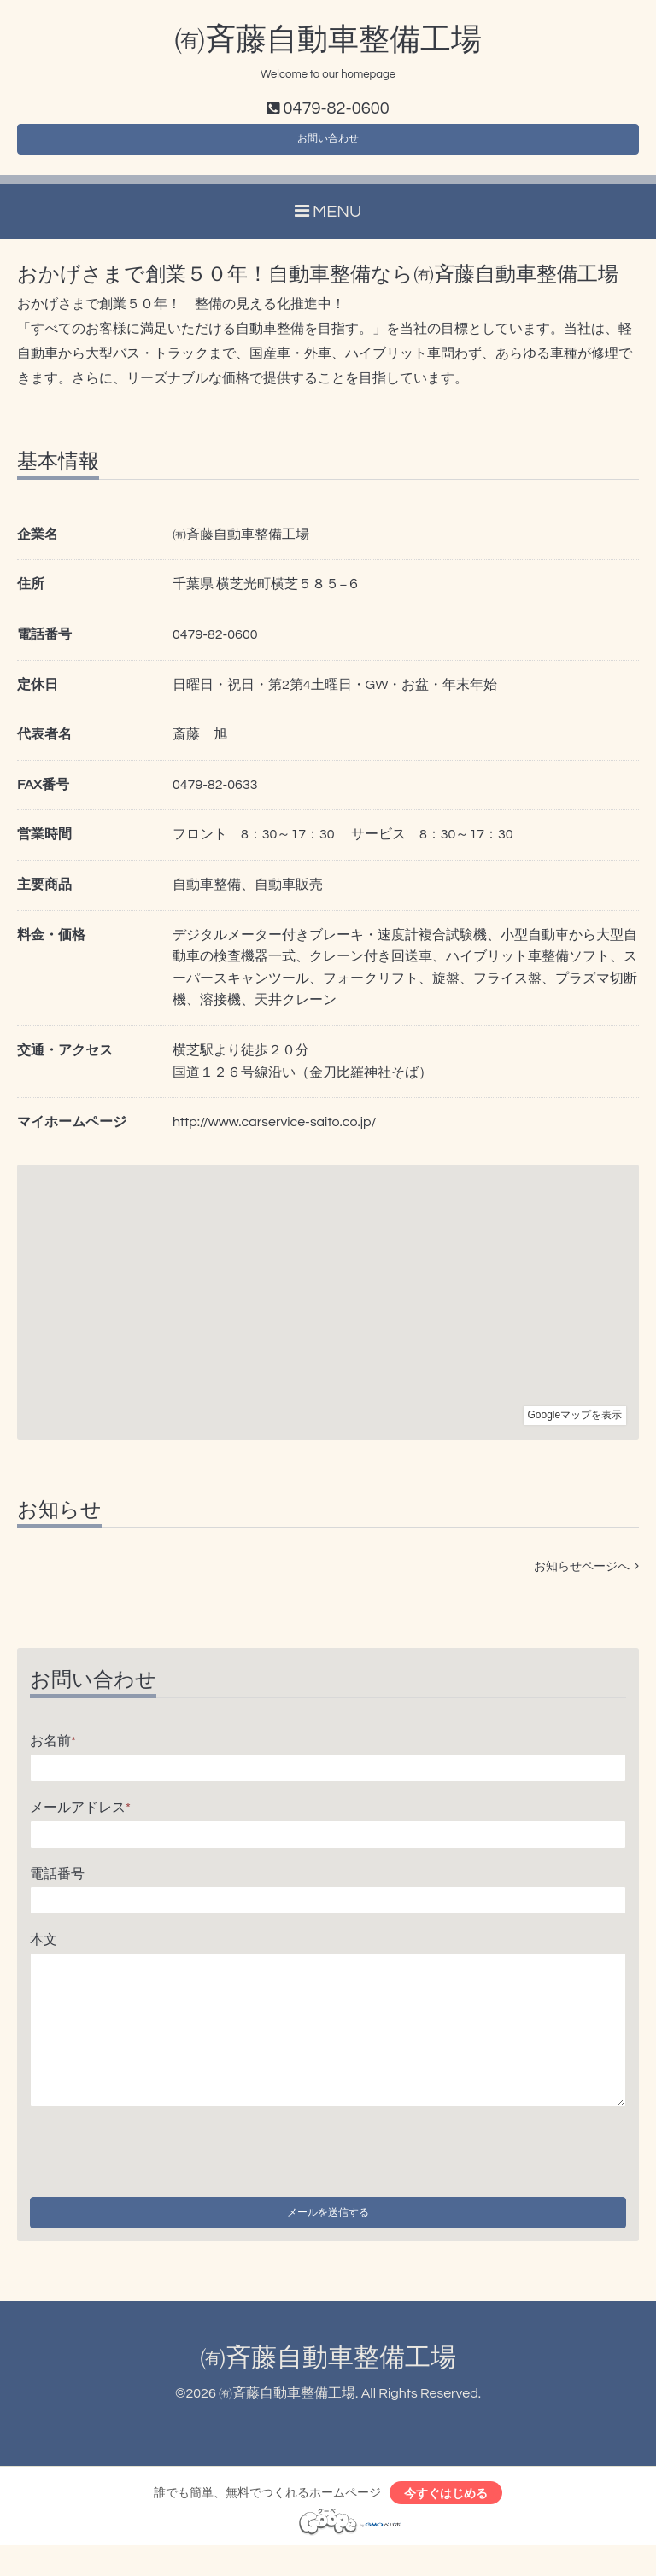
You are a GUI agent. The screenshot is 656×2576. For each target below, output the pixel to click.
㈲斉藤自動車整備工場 (328, 40)
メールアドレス (80, 1818)
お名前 (53, 1752)
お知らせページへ (586, 1578)
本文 (43, 1950)
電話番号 (57, 1884)
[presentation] (160, 2158)
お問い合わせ (328, 145)
